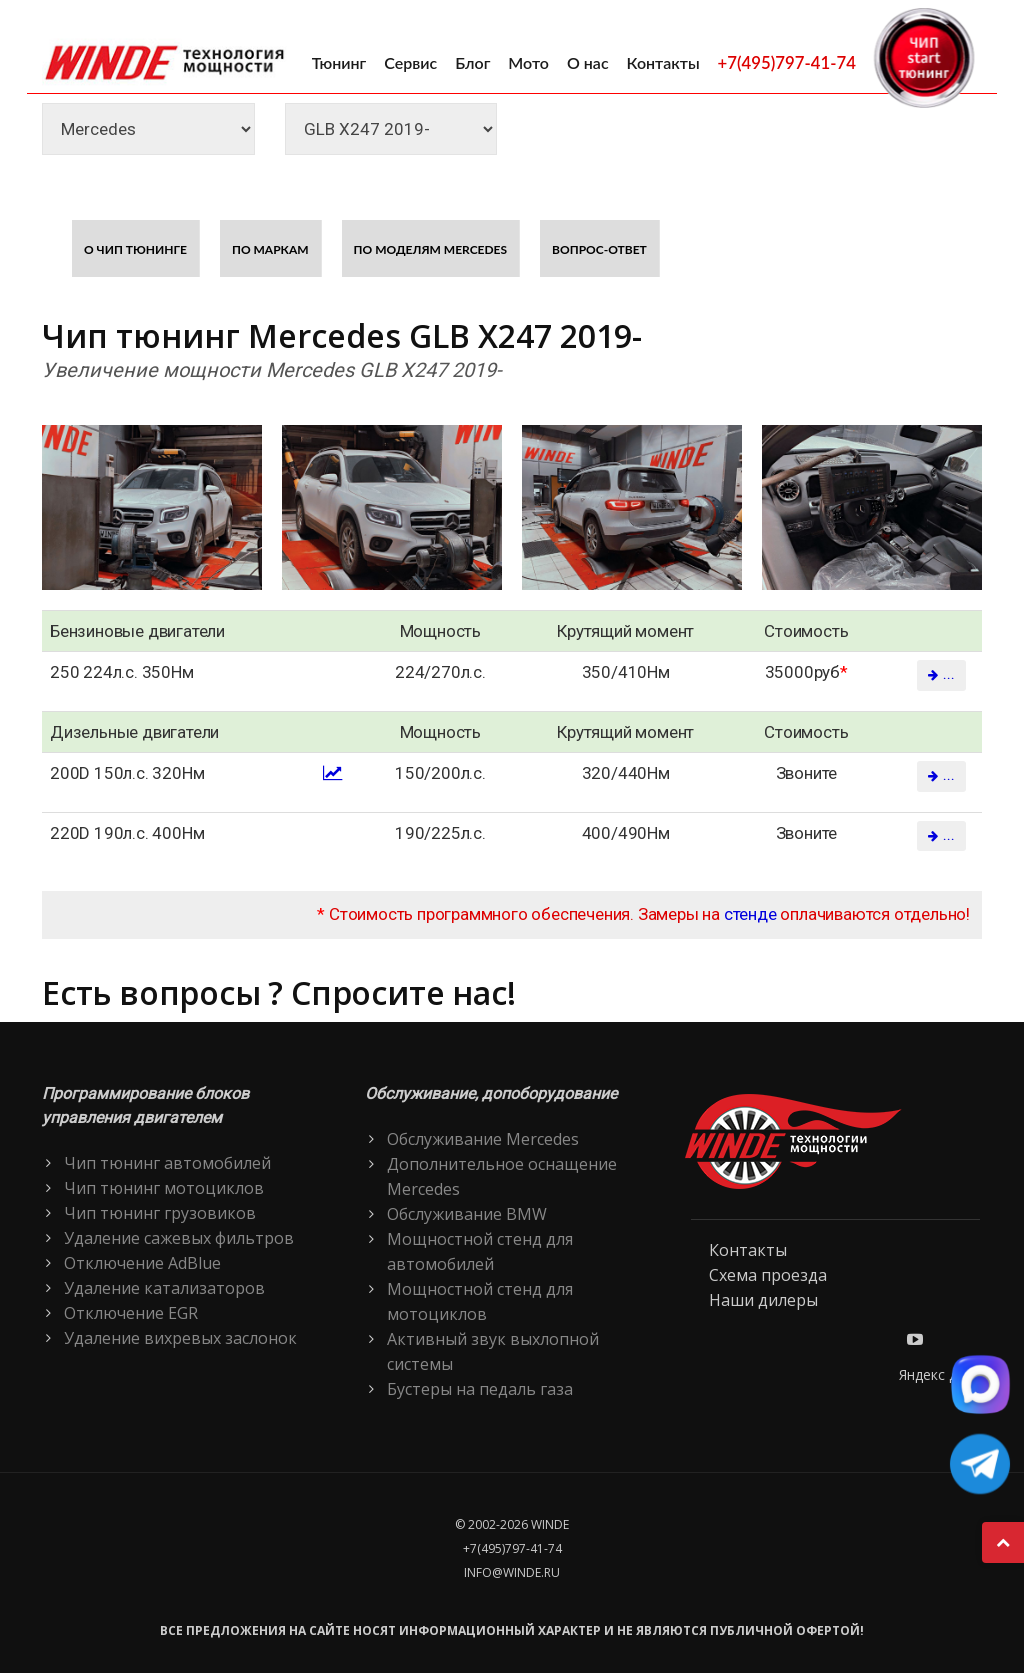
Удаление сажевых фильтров (179, 1238)
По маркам (270, 249)
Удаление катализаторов (164, 1288)
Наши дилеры (763, 1300)
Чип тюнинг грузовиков (160, 1213)
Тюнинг (339, 62)
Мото (528, 62)
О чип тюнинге (135, 249)
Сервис (410, 62)
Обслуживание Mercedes (483, 1139)
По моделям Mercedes (431, 249)
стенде (750, 914)
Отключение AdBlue (142, 1263)
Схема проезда (768, 1275)
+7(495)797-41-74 (787, 62)
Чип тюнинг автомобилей (167, 1163)
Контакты (663, 62)
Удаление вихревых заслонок (180, 1338)
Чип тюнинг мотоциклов (164, 1188)
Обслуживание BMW (467, 1214)
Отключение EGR (131, 1313)
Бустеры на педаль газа (480, 1389)
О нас (588, 62)
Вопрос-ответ (599, 249)
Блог (472, 62)
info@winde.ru (512, 1572)
